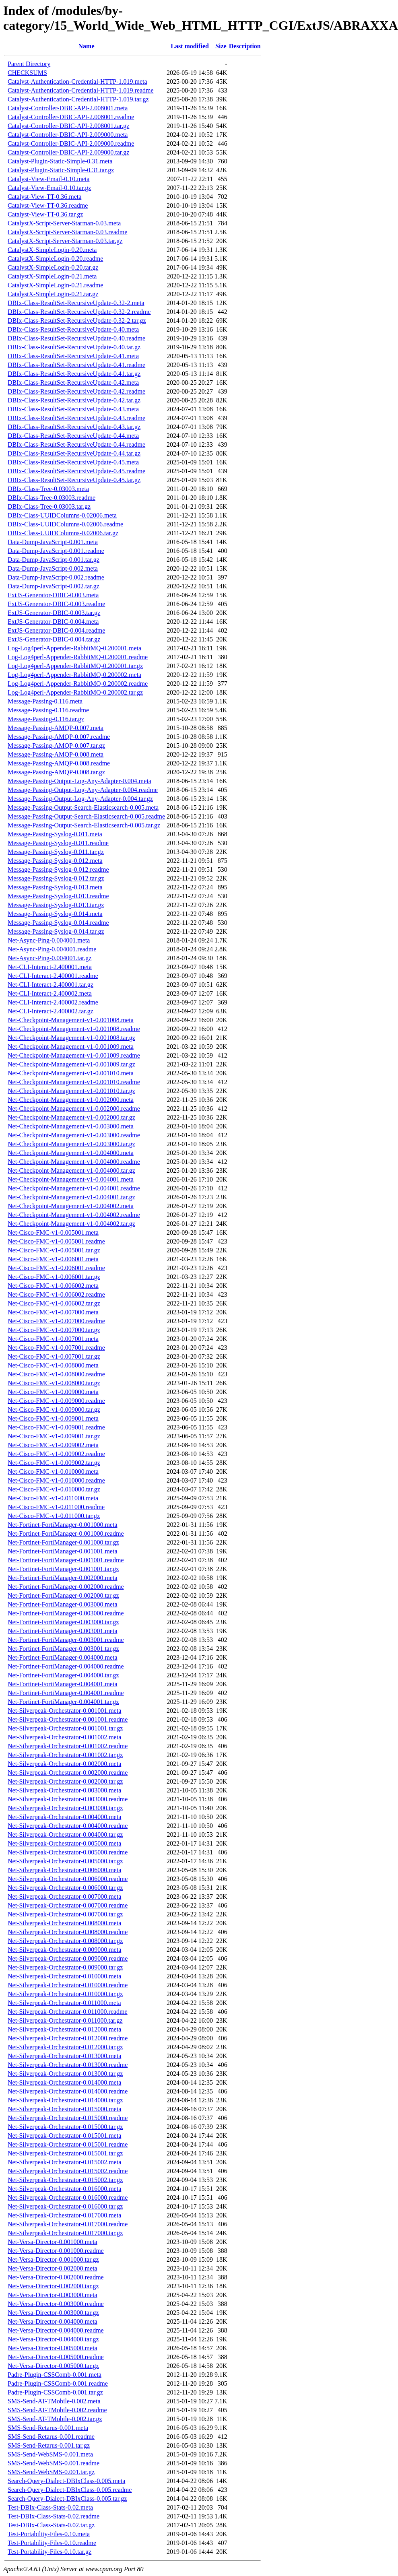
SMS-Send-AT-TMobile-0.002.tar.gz (55, 2418)
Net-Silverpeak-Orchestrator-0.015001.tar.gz (65, 2153)
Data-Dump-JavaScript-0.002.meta (53, 568)
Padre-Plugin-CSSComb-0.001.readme (58, 2383)
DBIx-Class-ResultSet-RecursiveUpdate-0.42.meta (73, 382)
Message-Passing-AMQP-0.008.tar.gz (56, 772)
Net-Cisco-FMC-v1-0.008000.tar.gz (54, 1383)
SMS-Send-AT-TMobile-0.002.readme (57, 2410)
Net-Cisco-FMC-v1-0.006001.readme (56, 1267)
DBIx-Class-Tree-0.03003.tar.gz (49, 506)
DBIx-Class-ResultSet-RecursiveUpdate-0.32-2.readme (79, 311)
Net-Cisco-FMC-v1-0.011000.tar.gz (54, 1515)
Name (86, 46)
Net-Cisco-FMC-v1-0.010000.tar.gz (54, 1489)
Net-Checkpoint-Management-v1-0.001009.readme (74, 1055)
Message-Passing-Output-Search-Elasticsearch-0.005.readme (86, 816)
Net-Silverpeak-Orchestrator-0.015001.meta (64, 2135)
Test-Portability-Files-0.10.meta (49, 2534)
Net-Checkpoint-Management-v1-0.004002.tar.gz (71, 1223)
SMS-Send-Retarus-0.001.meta (48, 2427)
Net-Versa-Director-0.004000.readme (56, 2330)
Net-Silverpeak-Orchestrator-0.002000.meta (64, 1763)
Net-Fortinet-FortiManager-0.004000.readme (66, 1666)
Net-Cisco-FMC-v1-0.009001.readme (56, 1427)
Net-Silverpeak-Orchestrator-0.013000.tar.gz (65, 2073)
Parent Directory (29, 63)
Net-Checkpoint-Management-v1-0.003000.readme (74, 1135)
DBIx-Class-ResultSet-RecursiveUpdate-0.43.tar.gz (74, 426)
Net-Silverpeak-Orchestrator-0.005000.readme (68, 1852)
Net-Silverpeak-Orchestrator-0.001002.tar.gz (65, 1754)
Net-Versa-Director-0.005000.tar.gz (53, 2365)
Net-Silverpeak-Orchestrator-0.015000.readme (68, 2117)
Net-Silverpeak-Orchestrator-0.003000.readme (68, 1799)
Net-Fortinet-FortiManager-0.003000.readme (66, 1613)
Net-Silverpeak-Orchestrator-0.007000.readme (68, 1905)
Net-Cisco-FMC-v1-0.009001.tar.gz (54, 1436)
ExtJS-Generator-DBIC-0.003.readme (56, 603)
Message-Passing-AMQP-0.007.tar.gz (56, 745)
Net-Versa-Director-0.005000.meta (52, 2348)
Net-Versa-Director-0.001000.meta (52, 2241)
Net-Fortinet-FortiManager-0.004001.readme (66, 1692)
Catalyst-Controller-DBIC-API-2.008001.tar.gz (68, 125)
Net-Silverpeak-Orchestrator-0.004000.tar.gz (65, 1834)
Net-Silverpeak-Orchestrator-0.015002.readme (68, 2171)
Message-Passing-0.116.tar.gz (46, 719)
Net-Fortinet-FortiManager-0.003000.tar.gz (63, 1622)
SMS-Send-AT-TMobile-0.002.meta (54, 2401)
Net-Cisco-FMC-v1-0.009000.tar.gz (54, 1409)
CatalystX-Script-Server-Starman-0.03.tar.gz (65, 240)
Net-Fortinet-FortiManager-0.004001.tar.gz (63, 1701)
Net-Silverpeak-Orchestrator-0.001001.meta (64, 1710)
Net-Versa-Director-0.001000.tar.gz (53, 2259)
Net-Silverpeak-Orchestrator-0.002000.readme (68, 1772)
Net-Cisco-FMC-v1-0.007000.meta (53, 1312)
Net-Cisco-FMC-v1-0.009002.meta (53, 1445)
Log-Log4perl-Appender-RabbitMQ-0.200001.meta (74, 648)
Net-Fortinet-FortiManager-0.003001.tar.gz (63, 1648)
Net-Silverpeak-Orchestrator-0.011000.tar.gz (65, 2020)
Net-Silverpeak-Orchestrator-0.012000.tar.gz (65, 2047)
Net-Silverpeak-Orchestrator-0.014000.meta (64, 2082)
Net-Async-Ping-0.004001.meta (49, 940)
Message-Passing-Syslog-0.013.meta (55, 887)
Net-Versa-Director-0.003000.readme (56, 2303)
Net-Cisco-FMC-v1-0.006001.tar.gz (54, 1276)
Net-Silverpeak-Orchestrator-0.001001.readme (68, 1719)
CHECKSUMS (27, 72)
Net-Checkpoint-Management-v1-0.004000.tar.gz (71, 1170)
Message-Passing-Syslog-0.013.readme (58, 896)
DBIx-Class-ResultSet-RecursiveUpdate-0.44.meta (73, 435)
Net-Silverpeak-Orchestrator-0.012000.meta (64, 2029)
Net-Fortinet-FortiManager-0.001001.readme (66, 1560)
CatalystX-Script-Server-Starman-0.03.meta (64, 223)
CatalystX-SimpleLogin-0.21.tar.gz (53, 294)
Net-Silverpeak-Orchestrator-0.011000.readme (68, 2011)
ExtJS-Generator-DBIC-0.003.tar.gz (54, 612)
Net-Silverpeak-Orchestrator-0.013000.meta (64, 2055)
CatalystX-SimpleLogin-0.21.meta (52, 276)
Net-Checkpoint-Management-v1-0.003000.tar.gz (71, 1144)
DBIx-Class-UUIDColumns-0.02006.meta (62, 515)
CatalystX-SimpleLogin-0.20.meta (52, 249)
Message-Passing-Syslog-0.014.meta (55, 913)
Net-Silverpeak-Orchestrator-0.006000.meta (64, 1870)
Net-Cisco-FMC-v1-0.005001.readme (56, 1241)
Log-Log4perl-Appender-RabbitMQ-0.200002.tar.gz (75, 692)
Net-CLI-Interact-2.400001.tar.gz (50, 984)
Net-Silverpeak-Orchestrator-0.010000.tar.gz (65, 1993)
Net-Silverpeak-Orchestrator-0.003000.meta (64, 1790)
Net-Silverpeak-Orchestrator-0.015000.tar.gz (65, 2126)
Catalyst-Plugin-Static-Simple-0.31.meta (60, 161)
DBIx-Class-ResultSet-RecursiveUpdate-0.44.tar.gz (74, 453)
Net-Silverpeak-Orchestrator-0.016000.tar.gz (65, 2206)
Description (245, 46)
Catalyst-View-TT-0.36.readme (48, 205)
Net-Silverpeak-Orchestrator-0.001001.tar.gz (65, 1728)
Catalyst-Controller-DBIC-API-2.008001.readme (71, 116)
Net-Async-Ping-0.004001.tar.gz (49, 958)
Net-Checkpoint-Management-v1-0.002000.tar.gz (71, 1117)
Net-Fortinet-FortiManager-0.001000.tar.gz (63, 1542)
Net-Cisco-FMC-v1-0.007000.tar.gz (54, 1329)
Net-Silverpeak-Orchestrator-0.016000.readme (68, 2197)
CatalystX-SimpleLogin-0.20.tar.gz (53, 267)
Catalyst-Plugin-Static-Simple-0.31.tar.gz (61, 170)
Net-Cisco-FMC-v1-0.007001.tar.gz (54, 1356)
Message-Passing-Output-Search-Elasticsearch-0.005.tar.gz (84, 825)
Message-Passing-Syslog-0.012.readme (58, 869)
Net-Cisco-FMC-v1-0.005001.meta (53, 1232)
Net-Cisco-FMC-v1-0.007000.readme (56, 1321)
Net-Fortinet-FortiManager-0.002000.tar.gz (63, 1595)
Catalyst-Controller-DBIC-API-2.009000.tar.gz (68, 152)
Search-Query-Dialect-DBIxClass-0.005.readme (70, 2489)
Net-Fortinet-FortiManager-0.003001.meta (63, 1630)
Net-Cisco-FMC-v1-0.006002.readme (56, 1294)
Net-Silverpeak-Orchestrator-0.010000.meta (64, 1976)
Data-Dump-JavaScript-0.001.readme (56, 550)
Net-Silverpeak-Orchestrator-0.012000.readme (68, 2038)
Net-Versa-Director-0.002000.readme (56, 2277)
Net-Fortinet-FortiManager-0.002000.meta (63, 1577)
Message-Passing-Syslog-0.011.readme (58, 842)
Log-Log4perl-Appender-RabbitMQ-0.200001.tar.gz (75, 665)
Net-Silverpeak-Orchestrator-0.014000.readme (68, 2091)
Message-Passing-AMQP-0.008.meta (55, 754)
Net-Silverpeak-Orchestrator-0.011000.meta (64, 2002)
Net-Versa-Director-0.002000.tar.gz (53, 2286)
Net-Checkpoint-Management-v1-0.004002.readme (74, 1214)
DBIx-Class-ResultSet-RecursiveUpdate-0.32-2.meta (76, 302)
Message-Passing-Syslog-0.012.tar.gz (56, 878)
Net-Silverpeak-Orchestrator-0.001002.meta (64, 1737)
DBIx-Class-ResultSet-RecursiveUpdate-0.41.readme (76, 364)
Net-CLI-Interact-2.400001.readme (53, 975)
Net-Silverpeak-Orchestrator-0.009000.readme (68, 1958)
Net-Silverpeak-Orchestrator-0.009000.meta (64, 1949)
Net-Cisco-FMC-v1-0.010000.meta (53, 1471)
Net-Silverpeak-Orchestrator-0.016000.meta (64, 2188)
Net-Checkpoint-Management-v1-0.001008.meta (71, 1020)
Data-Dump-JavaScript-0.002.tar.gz (53, 586)
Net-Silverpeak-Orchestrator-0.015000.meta (64, 2109)
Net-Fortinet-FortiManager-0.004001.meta (63, 1684)
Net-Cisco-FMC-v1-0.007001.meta (53, 1338)
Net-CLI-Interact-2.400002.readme (53, 1002)
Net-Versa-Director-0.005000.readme (56, 2356)
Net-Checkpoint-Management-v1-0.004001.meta (71, 1179)
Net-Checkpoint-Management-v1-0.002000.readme (74, 1108)
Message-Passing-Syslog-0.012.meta (55, 860)
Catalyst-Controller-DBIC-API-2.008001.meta (68, 108)
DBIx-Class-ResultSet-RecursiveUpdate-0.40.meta (73, 329)
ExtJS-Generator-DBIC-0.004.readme (56, 630)
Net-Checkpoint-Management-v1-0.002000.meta (71, 1099)
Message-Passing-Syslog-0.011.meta (55, 834)
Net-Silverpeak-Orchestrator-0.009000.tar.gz (65, 1967)
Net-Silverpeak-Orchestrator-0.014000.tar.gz (65, 2100)
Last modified (190, 46)
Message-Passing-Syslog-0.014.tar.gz (56, 931)
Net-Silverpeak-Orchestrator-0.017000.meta (64, 2215)
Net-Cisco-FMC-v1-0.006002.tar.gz (54, 1303)
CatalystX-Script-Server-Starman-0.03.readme (67, 232)
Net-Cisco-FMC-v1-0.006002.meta (53, 1285)
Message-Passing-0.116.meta (45, 701)
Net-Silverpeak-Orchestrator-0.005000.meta (64, 1843)
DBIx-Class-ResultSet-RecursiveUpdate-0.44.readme (76, 444)
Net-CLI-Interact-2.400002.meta (50, 993)
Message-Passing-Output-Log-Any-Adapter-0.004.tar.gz (80, 798)
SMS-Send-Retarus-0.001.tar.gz (49, 2445)
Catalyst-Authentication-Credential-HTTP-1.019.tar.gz (78, 99)
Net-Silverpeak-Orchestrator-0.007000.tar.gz (65, 1914)
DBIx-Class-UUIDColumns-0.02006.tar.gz (63, 533)
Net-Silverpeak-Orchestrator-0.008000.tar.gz (65, 1940)
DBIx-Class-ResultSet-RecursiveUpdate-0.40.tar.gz (74, 347)
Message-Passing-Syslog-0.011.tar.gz (56, 851)
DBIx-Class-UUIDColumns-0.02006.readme (65, 524)
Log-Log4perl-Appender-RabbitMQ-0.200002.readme (78, 683)
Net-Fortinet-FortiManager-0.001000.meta (63, 1524)
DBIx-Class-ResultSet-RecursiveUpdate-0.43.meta (73, 409)
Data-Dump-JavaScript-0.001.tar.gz (53, 559)
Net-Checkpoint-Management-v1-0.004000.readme (74, 1161)
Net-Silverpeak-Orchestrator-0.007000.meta (64, 1896)
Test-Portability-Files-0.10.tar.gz (49, 2551)
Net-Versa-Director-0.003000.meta (52, 2294)
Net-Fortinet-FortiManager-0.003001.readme (66, 1639)
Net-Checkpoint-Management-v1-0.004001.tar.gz (71, 1197)
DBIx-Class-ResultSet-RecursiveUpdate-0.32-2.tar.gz (77, 320)
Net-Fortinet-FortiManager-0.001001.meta (63, 1551)
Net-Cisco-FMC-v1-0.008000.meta (53, 1365)
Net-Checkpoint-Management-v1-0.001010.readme (74, 1082)
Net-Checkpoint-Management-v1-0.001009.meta (71, 1046)
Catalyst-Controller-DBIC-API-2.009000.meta (68, 134)
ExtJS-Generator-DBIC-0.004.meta (53, 621)
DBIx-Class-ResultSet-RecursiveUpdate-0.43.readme (76, 418)
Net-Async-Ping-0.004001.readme (52, 949)
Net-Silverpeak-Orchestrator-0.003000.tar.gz (65, 1808)
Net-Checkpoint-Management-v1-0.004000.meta (71, 1152)
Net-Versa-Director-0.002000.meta (52, 2268)
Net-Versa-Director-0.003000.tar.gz (53, 2312)
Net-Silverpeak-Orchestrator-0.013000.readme (68, 2064)
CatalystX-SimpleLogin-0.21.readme (55, 285)
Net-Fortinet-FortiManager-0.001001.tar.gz (63, 1568)
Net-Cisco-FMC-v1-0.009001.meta (53, 1418)
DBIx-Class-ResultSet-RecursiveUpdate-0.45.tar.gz (74, 479)
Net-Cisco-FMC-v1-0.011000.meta (53, 1498)
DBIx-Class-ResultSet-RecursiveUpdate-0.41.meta (73, 356)
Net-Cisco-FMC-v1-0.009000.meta (53, 1391)
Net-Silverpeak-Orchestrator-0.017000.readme (68, 2224)
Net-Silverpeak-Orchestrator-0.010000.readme (68, 1985)
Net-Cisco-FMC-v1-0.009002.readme (56, 1453)
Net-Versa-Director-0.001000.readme (56, 2250)
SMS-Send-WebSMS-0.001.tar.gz (51, 2472)
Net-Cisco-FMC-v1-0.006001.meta (53, 1259)
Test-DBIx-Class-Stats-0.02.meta (50, 2507)
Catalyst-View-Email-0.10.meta (48, 178)
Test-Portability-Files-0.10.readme (52, 2542)
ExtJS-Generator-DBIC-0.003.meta (53, 595)
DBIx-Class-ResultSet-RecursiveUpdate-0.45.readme (76, 471)
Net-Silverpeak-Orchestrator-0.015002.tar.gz (65, 2179)
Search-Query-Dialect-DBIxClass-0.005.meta (66, 2480)
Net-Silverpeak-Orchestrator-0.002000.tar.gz (65, 1781)
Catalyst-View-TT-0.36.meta (44, 196)
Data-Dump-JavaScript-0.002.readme (56, 577)
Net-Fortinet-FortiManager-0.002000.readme (66, 1586)
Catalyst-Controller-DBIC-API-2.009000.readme (71, 143)
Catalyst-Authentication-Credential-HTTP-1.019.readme (81, 90)
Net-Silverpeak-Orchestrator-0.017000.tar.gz (65, 2233)
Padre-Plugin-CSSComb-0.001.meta (54, 2374)
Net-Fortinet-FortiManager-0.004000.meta (63, 1657)
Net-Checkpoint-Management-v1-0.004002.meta (71, 1205)
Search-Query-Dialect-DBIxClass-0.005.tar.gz (67, 2498)
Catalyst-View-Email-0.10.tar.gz (49, 187)
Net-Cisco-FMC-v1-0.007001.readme (56, 1347)
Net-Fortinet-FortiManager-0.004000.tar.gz (63, 1675)
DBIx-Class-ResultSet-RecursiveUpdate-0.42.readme (76, 391)
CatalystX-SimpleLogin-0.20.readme (55, 258)
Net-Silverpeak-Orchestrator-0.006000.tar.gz (65, 1887)
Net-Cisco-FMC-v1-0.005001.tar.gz (54, 1250)
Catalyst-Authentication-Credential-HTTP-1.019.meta (77, 81)
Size (221, 46)
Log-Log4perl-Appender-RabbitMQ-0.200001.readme (78, 657)
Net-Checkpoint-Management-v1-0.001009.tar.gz (71, 1064)
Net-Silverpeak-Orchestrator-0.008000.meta (64, 1923)
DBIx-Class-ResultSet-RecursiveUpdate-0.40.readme (76, 338)
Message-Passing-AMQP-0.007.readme (59, 736)
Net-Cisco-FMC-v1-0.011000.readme (56, 1507)
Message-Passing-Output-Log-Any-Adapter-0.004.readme (83, 789)
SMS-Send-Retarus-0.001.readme (51, 2436)
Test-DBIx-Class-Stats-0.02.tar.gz (51, 2525)
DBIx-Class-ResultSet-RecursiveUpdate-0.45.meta (73, 462)
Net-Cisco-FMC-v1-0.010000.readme (56, 1480)
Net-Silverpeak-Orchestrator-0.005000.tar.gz (65, 1861)
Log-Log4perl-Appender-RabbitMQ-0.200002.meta (74, 674)
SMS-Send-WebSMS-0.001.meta (50, 2454)
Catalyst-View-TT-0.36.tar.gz (45, 214)
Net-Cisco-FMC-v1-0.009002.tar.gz (54, 1462)
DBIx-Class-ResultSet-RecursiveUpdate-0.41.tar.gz (74, 373)
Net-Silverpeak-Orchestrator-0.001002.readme (68, 1746)
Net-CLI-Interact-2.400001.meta (50, 966)
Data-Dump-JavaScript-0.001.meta (53, 541)
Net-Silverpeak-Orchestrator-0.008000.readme (68, 1931)
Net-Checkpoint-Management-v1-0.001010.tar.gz (71, 1090)
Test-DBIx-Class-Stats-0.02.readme (53, 2516)
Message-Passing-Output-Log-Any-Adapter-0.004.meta (79, 781)
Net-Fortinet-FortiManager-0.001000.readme (66, 1533)
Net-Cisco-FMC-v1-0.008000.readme (56, 1374)
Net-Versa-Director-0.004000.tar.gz (53, 2339)
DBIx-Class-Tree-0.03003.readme (51, 497)
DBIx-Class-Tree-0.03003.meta (48, 488)
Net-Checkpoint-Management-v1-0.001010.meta (71, 1073)
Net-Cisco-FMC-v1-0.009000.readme (56, 1400)
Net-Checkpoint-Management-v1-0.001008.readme (74, 1028)
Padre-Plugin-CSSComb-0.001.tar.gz (55, 2392)
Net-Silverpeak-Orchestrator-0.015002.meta (64, 2162)
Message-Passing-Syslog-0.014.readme (58, 922)
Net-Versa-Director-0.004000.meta (52, 2321)
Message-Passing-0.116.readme (48, 710)
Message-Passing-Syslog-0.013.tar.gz (56, 904)
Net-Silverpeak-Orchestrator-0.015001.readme (68, 2144)
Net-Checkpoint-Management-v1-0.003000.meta (71, 1126)
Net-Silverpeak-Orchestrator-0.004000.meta (64, 1816)
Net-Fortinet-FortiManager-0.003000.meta (63, 1604)
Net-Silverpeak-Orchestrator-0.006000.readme (68, 1878)
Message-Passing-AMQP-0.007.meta (55, 727)
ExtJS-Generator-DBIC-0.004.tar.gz (54, 639)
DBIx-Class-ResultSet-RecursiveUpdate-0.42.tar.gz (74, 400)
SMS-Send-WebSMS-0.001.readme (53, 2463)
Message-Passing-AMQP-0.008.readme (59, 763)
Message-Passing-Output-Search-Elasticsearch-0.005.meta (83, 807)
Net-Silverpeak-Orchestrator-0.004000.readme (68, 1825)
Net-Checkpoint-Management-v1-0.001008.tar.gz (71, 1037)
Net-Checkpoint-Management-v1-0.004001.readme (74, 1188)
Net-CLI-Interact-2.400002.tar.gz (50, 1011)
